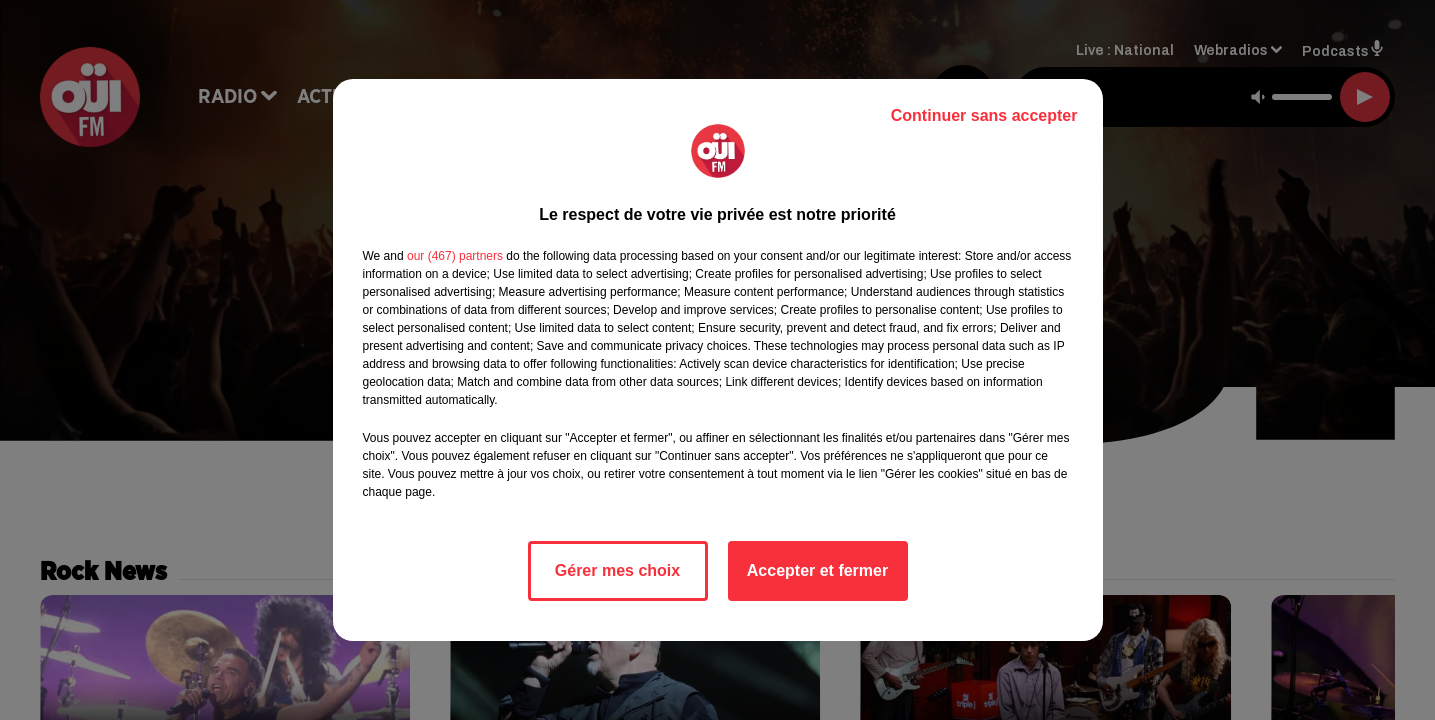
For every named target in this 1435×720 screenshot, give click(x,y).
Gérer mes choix (617, 570)
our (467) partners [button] (455, 256)
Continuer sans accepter (984, 115)
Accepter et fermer (817, 570)
